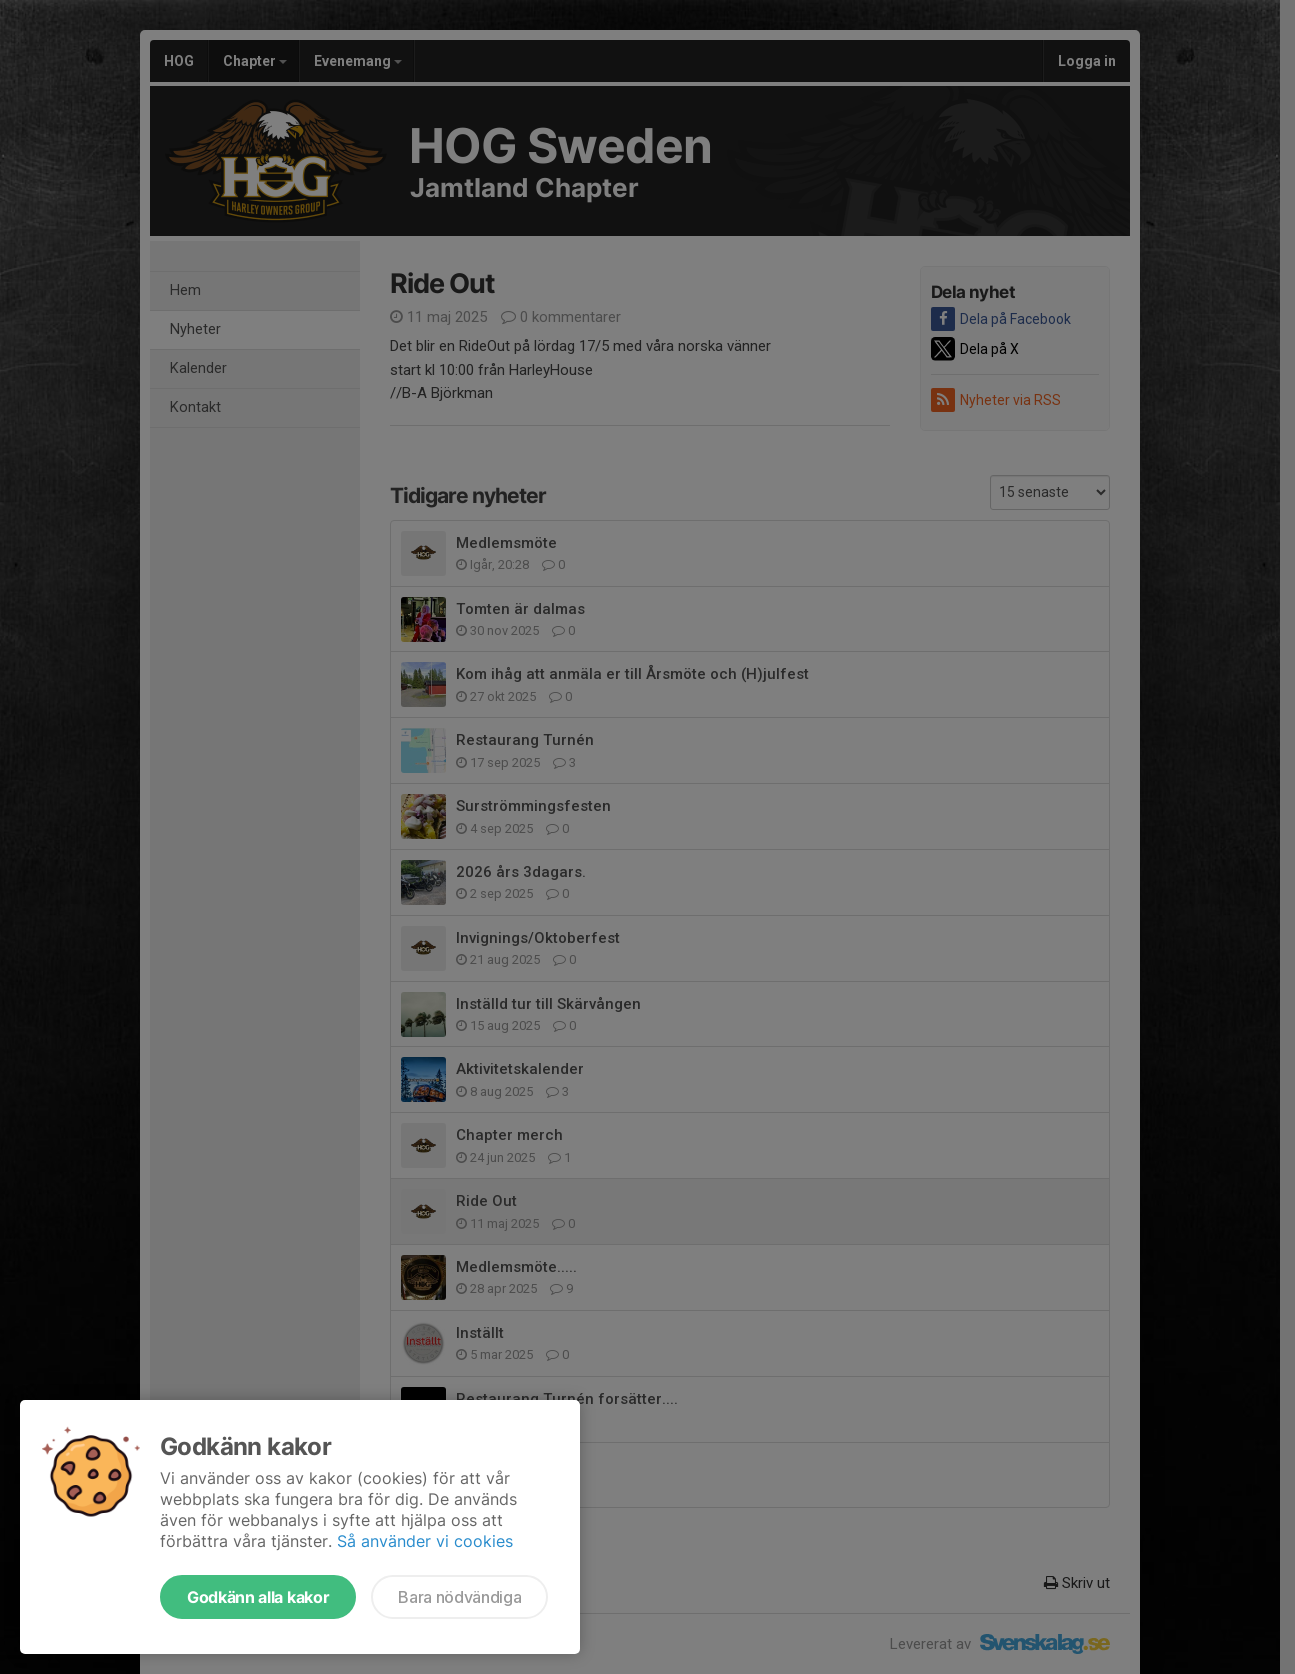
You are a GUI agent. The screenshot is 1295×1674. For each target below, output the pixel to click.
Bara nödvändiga (459, 1597)
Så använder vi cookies (425, 1541)
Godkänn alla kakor (258, 1597)
